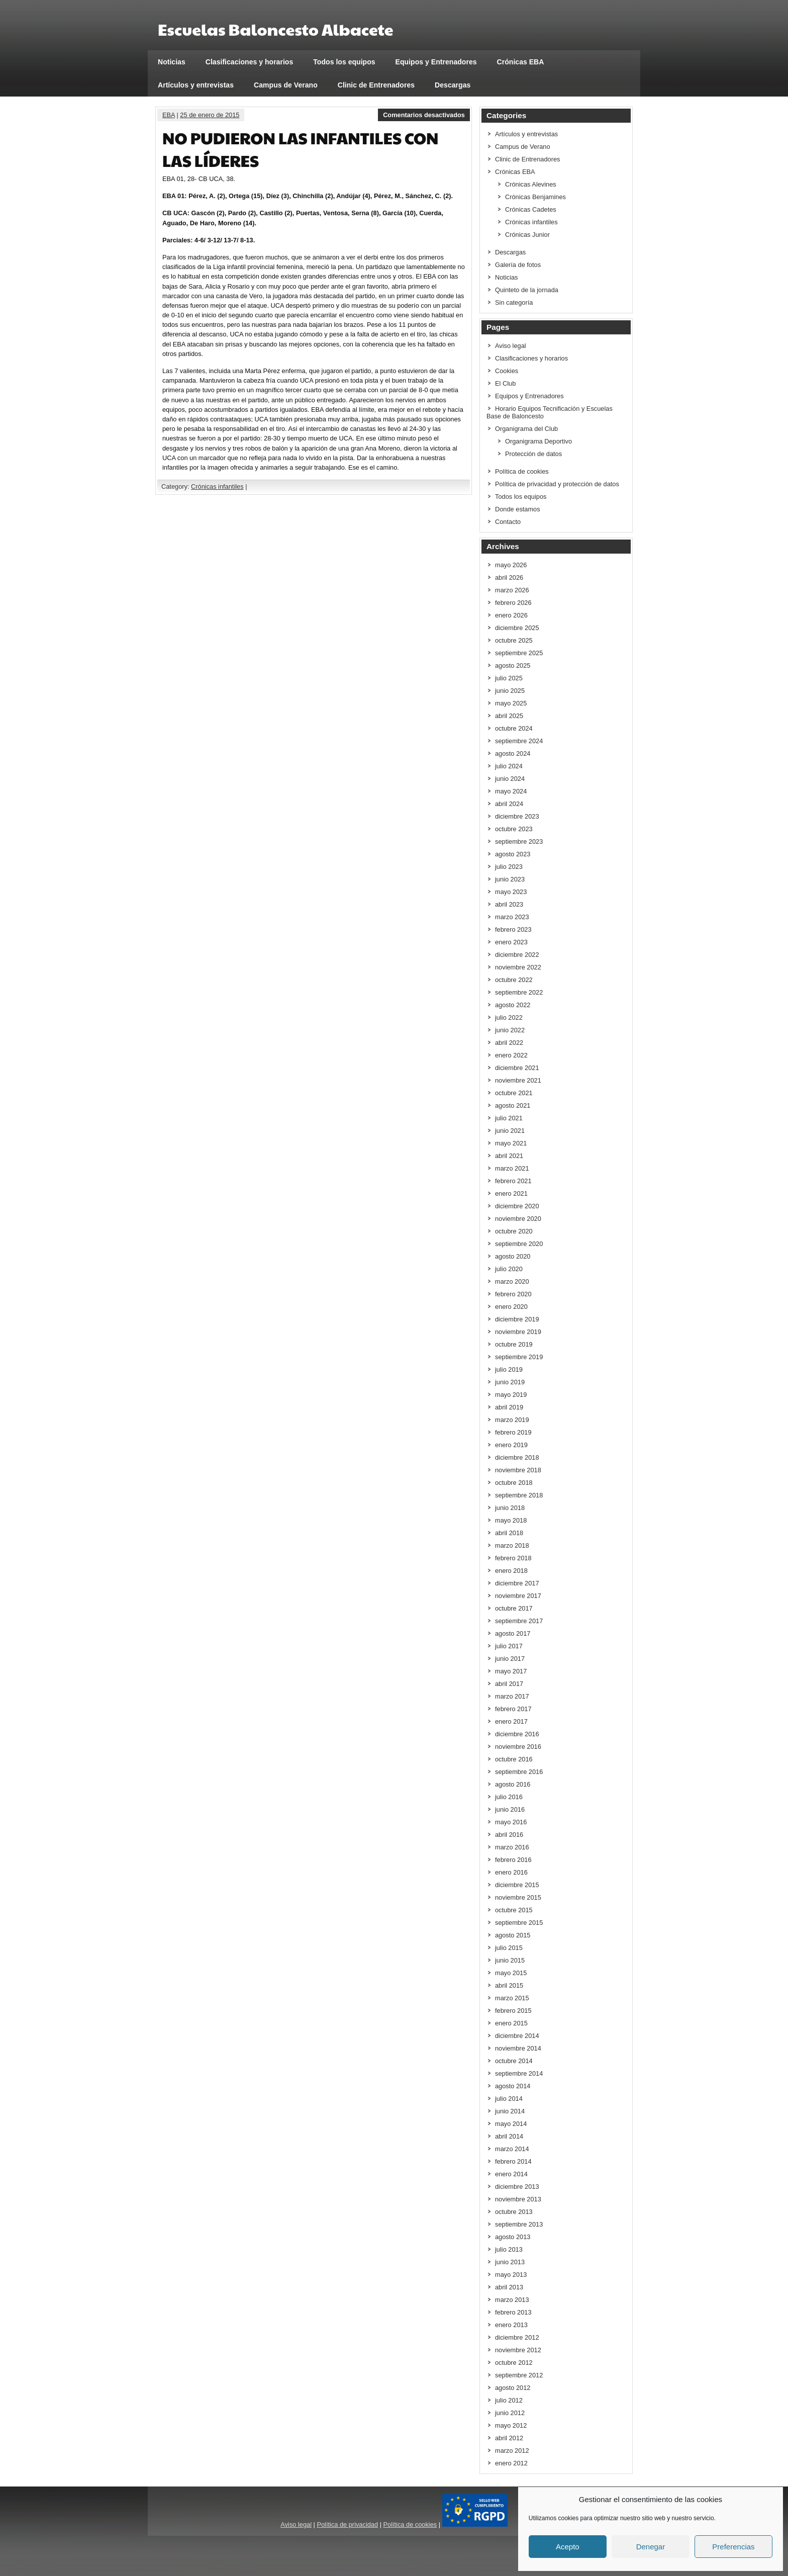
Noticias (171, 62)
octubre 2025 (514, 640)
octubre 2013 (514, 2211)
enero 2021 (511, 1193)
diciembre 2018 (517, 1457)
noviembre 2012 (518, 2350)
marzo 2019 (512, 1420)
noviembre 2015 (518, 1897)
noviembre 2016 (518, 1746)
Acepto (567, 2546)
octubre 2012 (514, 2362)
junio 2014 (510, 2111)
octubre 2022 (514, 980)
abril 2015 (509, 1985)
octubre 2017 (514, 1608)
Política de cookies (522, 471)
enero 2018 (511, 1570)
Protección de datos (533, 454)
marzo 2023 (512, 917)
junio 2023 (510, 879)
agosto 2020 (512, 1256)
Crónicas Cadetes (530, 209)
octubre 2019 (514, 1344)
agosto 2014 (512, 2086)
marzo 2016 (512, 1847)
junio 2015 (510, 1960)
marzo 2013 (512, 2299)
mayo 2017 (511, 1671)
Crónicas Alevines (530, 184)
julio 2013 (509, 2249)
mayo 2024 (511, 791)
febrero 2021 (513, 1181)
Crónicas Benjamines (535, 197)
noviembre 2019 (518, 1332)
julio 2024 (509, 766)
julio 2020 (509, 1269)
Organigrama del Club (526, 428)
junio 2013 (510, 2262)
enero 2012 (511, 2463)
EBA (168, 115)
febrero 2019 (513, 1432)
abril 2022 (509, 1042)
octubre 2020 (514, 1231)
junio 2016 (510, 1809)
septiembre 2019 (519, 1357)
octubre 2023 (514, 829)
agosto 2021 (512, 1105)
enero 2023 (511, 942)
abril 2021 (509, 1156)
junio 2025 (510, 690)
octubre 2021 (514, 1093)
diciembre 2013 (517, 2186)
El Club (505, 383)
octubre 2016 (514, 1759)
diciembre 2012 (517, 2337)
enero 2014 (511, 2174)
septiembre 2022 (519, 992)
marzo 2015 (512, 1998)
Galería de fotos (518, 265)
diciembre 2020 (517, 1206)
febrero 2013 (513, 2312)
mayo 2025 (511, 703)
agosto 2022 (512, 1005)
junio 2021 (510, 1130)
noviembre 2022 (518, 967)
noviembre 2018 (518, 1470)
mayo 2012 (511, 2425)
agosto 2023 (512, 854)
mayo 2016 (511, 1822)
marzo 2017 (512, 1696)
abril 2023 (509, 904)
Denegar (650, 2546)
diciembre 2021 (517, 1068)
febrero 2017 (513, 1709)
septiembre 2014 (519, 2073)
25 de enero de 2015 (209, 115)
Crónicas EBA (520, 62)
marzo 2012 (512, 2450)
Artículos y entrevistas (196, 85)
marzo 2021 (512, 1168)
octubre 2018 (514, 1482)
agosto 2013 (512, 2237)
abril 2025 (509, 716)
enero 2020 (511, 1306)
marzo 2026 (512, 590)
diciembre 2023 (517, 816)
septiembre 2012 (519, 2375)
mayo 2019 (511, 1394)
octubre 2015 (514, 1910)
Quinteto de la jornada (526, 290)
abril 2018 (509, 1533)
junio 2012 (510, 2413)
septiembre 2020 (519, 1244)
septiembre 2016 (519, 1771)
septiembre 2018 (519, 1495)
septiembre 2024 (519, 741)
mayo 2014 (511, 2123)
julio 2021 (509, 1118)
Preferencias (733, 2546)
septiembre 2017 (519, 1621)
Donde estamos (517, 509)
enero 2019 (511, 1445)
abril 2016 (509, 1834)
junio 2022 (510, 1030)
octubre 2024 (514, 728)
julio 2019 (509, 1369)
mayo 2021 (511, 1143)
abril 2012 (509, 2438)
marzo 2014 (512, 2149)
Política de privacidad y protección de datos (557, 484)
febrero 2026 (513, 602)
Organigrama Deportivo (538, 441)
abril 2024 (509, 804)
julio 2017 (509, 1646)
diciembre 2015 (517, 1885)
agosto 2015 (512, 1935)
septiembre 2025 (519, 653)
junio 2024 (510, 778)
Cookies (506, 371)
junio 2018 (510, 1508)
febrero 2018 (513, 1558)
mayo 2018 (511, 1520)
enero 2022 (511, 1055)
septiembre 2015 (519, 1922)
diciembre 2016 (517, 1734)
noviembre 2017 (518, 1596)
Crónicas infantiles (217, 486)
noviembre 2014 (518, 2048)
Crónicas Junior (527, 234)
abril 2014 (509, 2136)
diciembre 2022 (517, 954)
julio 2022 (509, 1017)
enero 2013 (511, 2325)
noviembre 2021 (518, 1080)
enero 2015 (511, 2023)
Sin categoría (514, 302)
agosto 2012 (512, 2387)
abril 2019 (509, 1407)
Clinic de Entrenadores (376, 85)
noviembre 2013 (518, 2199)
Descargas (452, 85)
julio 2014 (509, 2098)
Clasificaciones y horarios (249, 62)
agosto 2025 (512, 665)
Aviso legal (510, 345)
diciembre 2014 (517, 2035)
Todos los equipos (344, 62)
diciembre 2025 (517, 628)
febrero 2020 (513, 1294)
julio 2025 (509, 678)
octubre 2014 (514, 2061)
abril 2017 (509, 1683)
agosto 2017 (512, 1633)
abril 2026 (509, 577)
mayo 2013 (511, 2274)
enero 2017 (511, 1721)
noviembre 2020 (518, 1218)
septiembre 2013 (519, 2224)
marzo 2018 (512, 1545)
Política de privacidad (347, 2524)
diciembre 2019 (517, 1319)
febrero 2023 (513, 929)
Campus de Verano (286, 85)
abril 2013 (509, 2287)
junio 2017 (510, 1658)
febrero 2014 (513, 2161)
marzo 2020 (512, 1281)
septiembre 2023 (519, 841)
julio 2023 (509, 866)
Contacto (508, 521)
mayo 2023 (511, 892)
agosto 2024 (512, 753)
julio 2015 (509, 1947)
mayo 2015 (511, 1973)
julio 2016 (509, 1797)
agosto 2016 (512, 1784)
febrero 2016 (513, 1859)
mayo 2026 (511, 565)
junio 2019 (510, 1382)
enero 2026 (511, 615)
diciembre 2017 (517, 1583)
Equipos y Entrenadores (436, 62)
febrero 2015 (513, 2010)
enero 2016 (511, 1872)
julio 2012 (509, 2400)
